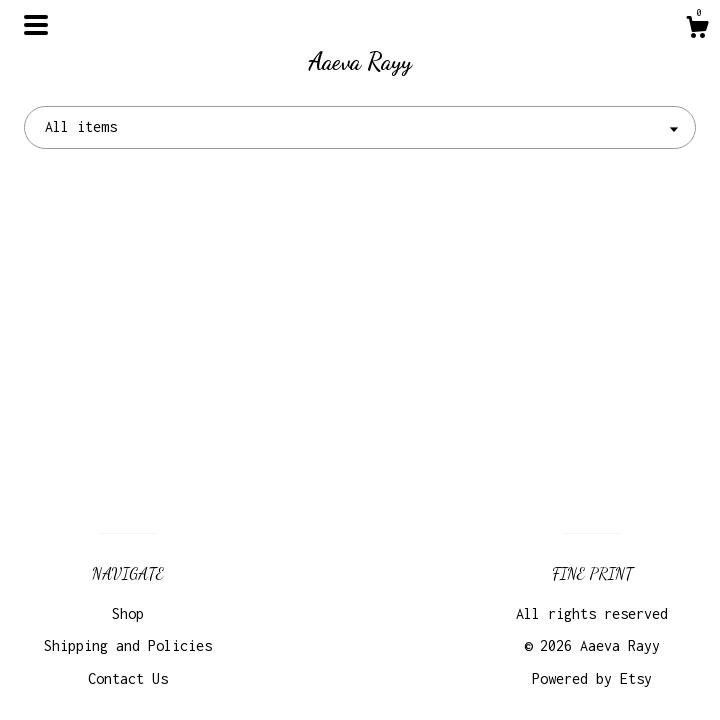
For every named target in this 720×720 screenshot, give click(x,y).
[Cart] (697, 30)
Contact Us (128, 678)
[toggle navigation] (36, 25)
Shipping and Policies (128, 645)
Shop (128, 613)
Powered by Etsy (592, 678)
